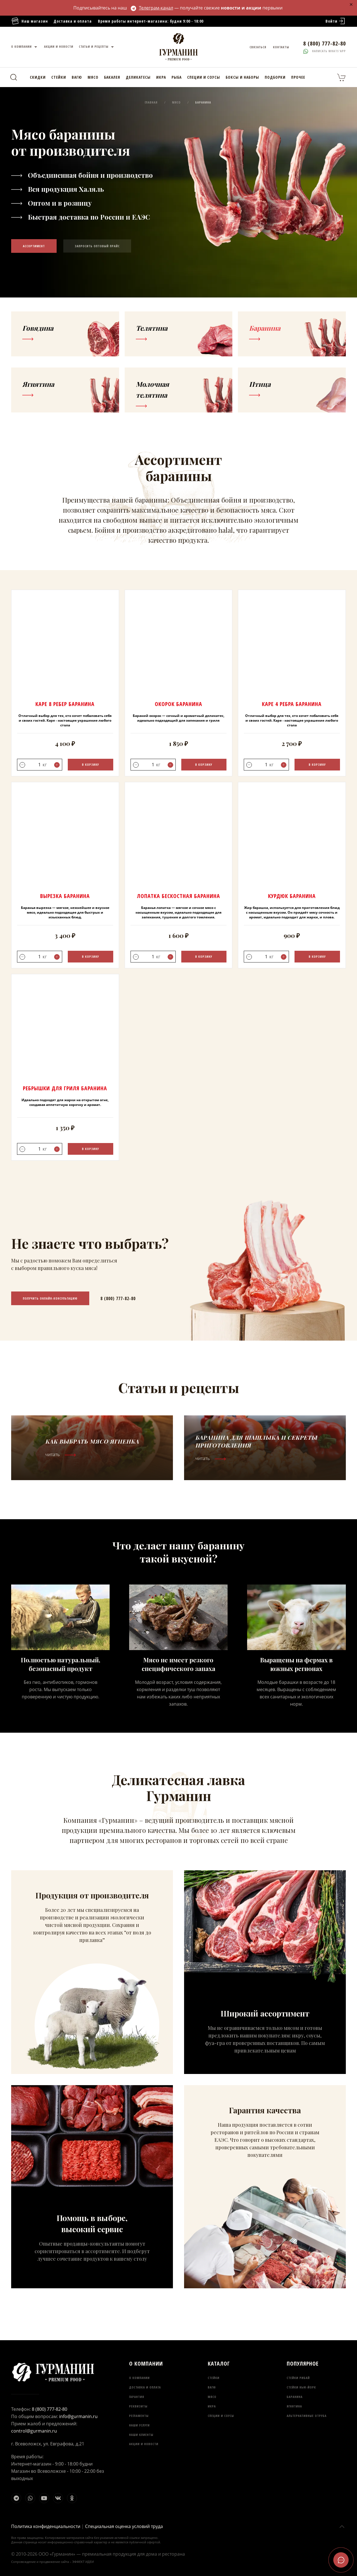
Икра (161, 77)
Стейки (58, 77)
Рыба (177, 77)
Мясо (93, 77)
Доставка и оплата (73, 21)
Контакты (281, 47)
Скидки (38, 77)
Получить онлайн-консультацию (50, 1298)
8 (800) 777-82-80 (118, 1298)
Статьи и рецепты (97, 47)
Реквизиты (138, 2406)
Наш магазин (29, 21)
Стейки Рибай (298, 2378)
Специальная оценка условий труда (124, 2526)
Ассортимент (34, 246)
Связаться (258, 47)
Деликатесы (138, 77)
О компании (24, 47)
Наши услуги (139, 2425)
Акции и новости (58, 46)
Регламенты (139, 2416)
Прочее (298, 77)
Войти (335, 21)
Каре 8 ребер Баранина (65, 704)
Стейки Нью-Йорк (301, 2387)
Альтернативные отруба (307, 2416)
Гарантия (136, 2397)
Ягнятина (294, 2406)
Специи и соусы (203, 77)
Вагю (77, 77)
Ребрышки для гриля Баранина (65, 1088)
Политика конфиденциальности (45, 2526)
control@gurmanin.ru (34, 2431)
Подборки (275, 77)
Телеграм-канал (152, 8)
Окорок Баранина (178, 704)
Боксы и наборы (242, 77)
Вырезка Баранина (65, 896)
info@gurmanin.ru (78, 2416)
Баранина (295, 2397)
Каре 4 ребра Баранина (292, 704)
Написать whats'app (324, 51)
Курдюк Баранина (292, 896)
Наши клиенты (141, 2435)
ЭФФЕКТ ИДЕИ (83, 2562)
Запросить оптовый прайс (97, 246)
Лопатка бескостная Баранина (178, 896)
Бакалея (112, 77)
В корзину (90, 764)
